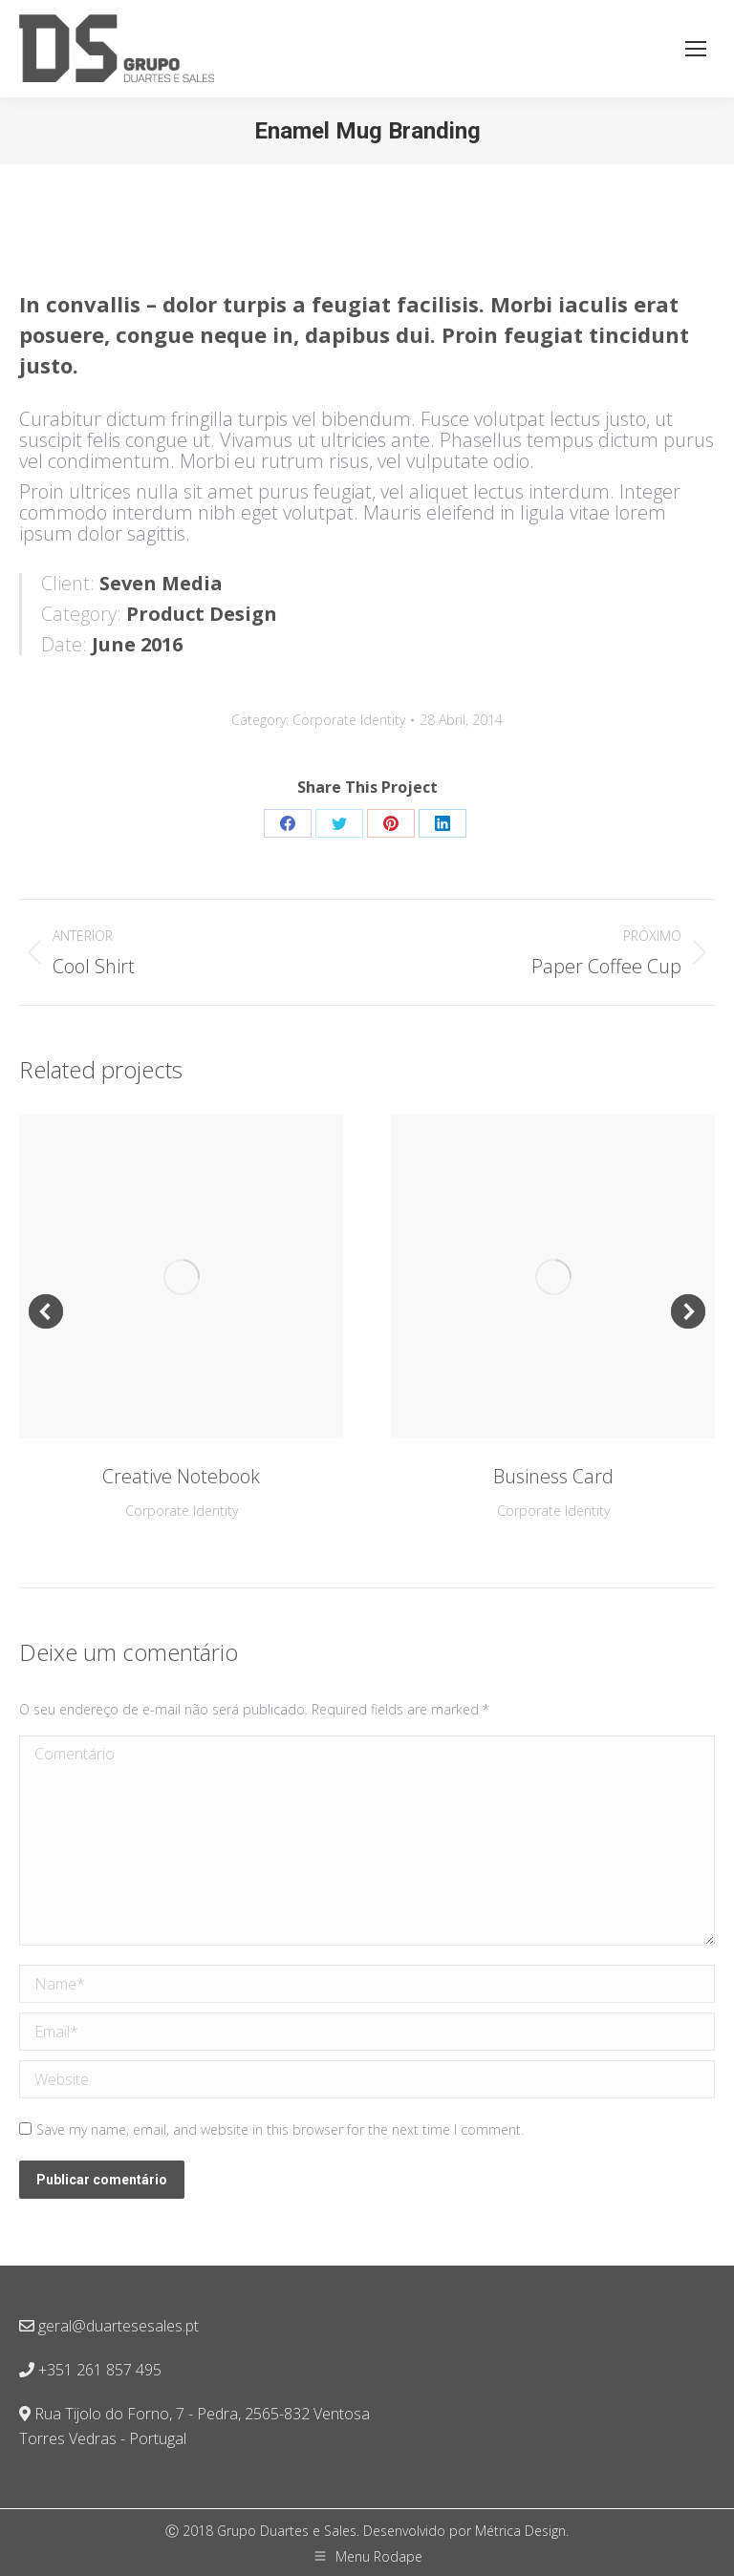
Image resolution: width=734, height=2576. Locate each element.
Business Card (553, 1476)
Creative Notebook (181, 1476)
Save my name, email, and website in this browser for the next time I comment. (280, 2129)
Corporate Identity (348, 720)
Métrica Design (520, 2531)
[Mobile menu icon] (696, 49)
